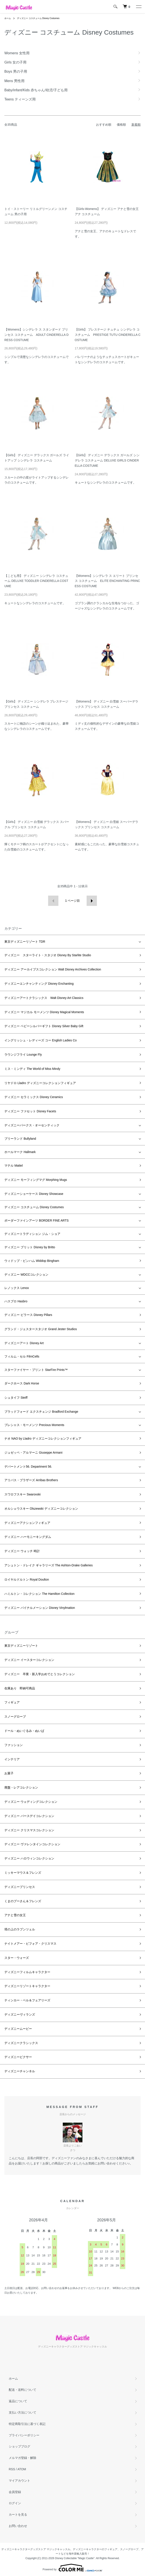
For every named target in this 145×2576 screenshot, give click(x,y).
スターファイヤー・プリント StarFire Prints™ (36, 1370)
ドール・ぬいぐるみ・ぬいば (24, 1731)
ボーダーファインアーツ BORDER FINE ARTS (36, 1220)
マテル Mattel (13, 1165)
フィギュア (12, 1702)
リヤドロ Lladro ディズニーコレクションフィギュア (40, 1083)
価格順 (121, 124)
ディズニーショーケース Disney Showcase (33, 1194)
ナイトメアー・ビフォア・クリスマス (30, 1943)
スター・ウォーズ (16, 1958)
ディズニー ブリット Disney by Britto (29, 1247)
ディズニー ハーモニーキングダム (27, 1537)
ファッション (13, 1745)
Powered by (72, 2568)
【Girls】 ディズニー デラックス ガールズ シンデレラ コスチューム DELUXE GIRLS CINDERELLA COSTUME (107, 460)
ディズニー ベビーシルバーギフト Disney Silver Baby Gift (43, 1026)
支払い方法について (22, 2412)
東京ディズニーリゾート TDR (24, 941)
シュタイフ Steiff (16, 1397)
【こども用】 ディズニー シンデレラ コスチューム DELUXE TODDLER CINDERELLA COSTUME (36, 581)
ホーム (7, 18)
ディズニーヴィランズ (19, 2014)
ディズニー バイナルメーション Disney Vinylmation (39, 1607)
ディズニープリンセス (19, 1887)
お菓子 (9, 1773)
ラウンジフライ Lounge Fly (23, 1054)
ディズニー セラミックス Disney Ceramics (33, 1097)
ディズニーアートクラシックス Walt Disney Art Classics (43, 998)
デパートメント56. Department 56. (28, 1466)
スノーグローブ (15, 1716)
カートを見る (18, 2514)
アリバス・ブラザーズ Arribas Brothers (31, 1480)
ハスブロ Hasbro (15, 1301)
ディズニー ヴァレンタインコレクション (32, 1844)
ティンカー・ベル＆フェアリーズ (27, 2000)
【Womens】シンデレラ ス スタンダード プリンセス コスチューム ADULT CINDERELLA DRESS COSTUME (36, 335)
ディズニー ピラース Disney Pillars (28, 1315)
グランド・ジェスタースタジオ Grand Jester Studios (40, 1329)
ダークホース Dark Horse (21, 1383)
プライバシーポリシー (24, 2435)
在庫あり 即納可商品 (19, 1688)
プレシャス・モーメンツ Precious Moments (34, 1425)
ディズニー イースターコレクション (29, 1660)
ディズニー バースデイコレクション (29, 1816)
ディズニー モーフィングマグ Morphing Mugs (35, 1179)
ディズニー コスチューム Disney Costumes (38, 18)
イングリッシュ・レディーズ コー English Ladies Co (40, 1040)
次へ (92, 901)
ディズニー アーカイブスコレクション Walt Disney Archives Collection (52, 969)
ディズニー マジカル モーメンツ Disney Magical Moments (44, 1012)
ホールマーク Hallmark (20, 1152)
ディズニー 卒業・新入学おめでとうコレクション (39, 1674)
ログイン (15, 2503)
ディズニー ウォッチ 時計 (22, 1551)
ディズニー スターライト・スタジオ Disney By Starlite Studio (47, 955)
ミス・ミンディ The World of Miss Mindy (32, 1069)
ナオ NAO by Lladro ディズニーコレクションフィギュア (42, 1438)
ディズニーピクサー (18, 2057)
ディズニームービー (18, 2028)
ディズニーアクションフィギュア (27, 1523)
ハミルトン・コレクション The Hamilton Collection (39, 1593)
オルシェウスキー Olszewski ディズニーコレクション (41, 1508)
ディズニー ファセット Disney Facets (30, 1111)
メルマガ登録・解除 (22, 2458)
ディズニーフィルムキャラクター (27, 1972)
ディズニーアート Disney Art (24, 1343)
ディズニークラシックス (21, 2043)
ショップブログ (19, 2446)
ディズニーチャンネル (19, 2071)
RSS (12, 2469)
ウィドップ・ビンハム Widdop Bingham (31, 1260)
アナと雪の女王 (15, 1915)
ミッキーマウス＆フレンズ (22, 1872)
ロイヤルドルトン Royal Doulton (26, 1579)
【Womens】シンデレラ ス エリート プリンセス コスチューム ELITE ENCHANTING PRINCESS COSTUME (107, 581)
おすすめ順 (103, 124)
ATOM (21, 2469)
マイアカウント (19, 2480)
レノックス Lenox (16, 1288)
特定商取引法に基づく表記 (27, 2424)
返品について (18, 2401)
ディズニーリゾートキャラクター (27, 1986)
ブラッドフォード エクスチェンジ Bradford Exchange (41, 1411)
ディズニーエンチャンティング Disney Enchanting (39, 983)
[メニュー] (138, 6)
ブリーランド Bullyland (20, 1138)
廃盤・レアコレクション (21, 1787)
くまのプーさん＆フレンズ (22, 1901)
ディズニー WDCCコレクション (26, 1274)
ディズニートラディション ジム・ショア (32, 1234)
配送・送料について (22, 2389)
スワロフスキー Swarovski (22, 1494)
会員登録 (15, 2492)
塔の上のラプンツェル (19, 1929)
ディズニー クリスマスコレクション (29, 1830)
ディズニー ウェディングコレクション (30, 1801)
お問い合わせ (18, 2526)
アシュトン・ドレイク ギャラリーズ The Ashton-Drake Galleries (48, 1565)
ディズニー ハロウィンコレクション (29, 1858)
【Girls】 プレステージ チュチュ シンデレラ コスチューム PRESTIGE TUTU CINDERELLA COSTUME (108, 335)
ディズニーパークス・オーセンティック (31, 1125)
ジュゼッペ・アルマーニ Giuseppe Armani (33, 1452)
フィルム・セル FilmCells (21, 1356)
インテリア (12, 1759)
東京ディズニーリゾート (21, 1645)
